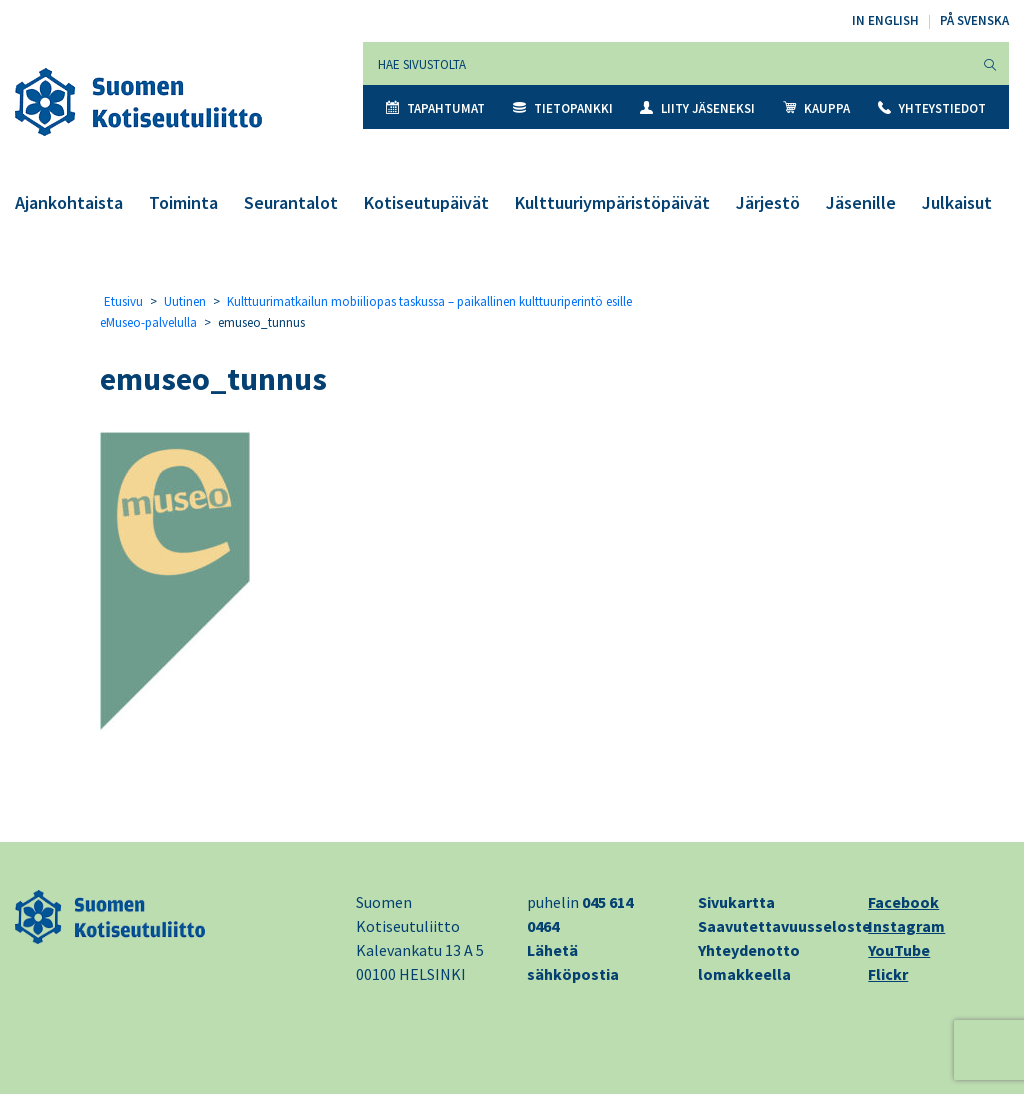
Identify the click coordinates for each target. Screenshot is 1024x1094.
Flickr (888, 974)
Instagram (906, 926)
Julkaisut (957, 202)
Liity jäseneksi (697, 108)
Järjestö (768, 202)
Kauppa (816, 108)
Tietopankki (563, 108)
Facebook (903, 902)
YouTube (899, 950)
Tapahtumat (435, 108)
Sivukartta (736, 902)
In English (885, 20)
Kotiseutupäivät (426, 202)
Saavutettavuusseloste (784, 926)
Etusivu (123, 301)
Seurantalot (291, 202)
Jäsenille (861, 202)
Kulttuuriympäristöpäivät (612, 202)
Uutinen (185, 301)
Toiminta (183, 202)
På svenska (974, 20)
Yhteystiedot (932, 108)
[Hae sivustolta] (667, 63)
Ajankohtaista (69, 202)
